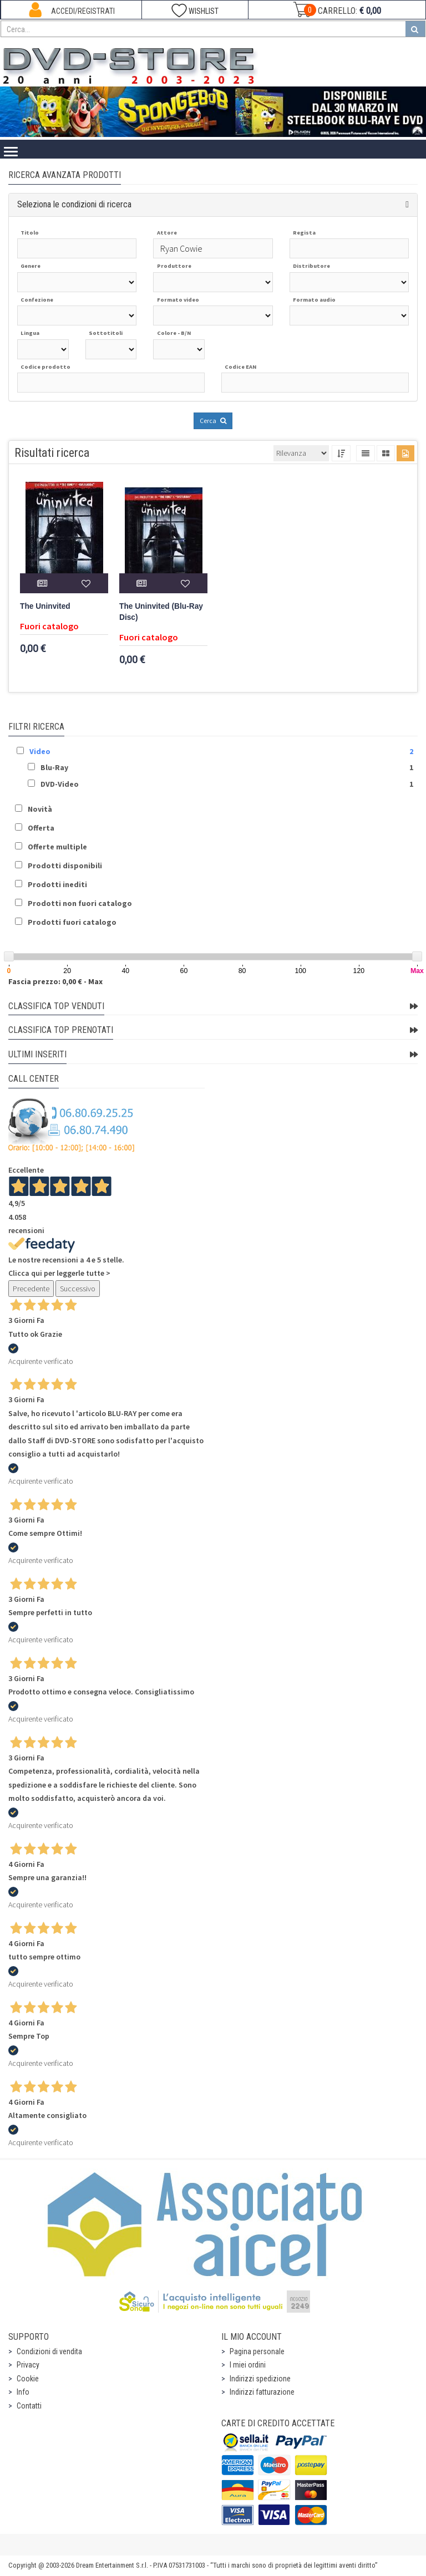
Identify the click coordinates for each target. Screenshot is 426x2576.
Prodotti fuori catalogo (72, 922)
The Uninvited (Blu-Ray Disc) (161, 612)
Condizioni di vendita (49, 2351)
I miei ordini (248, 2364)
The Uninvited (45, 606)
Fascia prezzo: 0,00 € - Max (55, 981)
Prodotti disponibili (65, 865)
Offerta (41, 828)
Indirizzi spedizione (260, 2378)
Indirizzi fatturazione (262, 2391)
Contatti (29, 2405)
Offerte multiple (57, 847)
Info (23, 2391)
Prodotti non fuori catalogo (80, 903)
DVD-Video (59, 784)
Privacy (28, 2364)
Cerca (213, 420)
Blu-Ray (54, 767)
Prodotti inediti (57, 884)
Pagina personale (257, 2351)
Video (39, 751)
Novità (40, 809)
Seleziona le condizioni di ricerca (74, 204)
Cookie (28, 2378)
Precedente (31, 1289)
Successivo (77, 1289)
